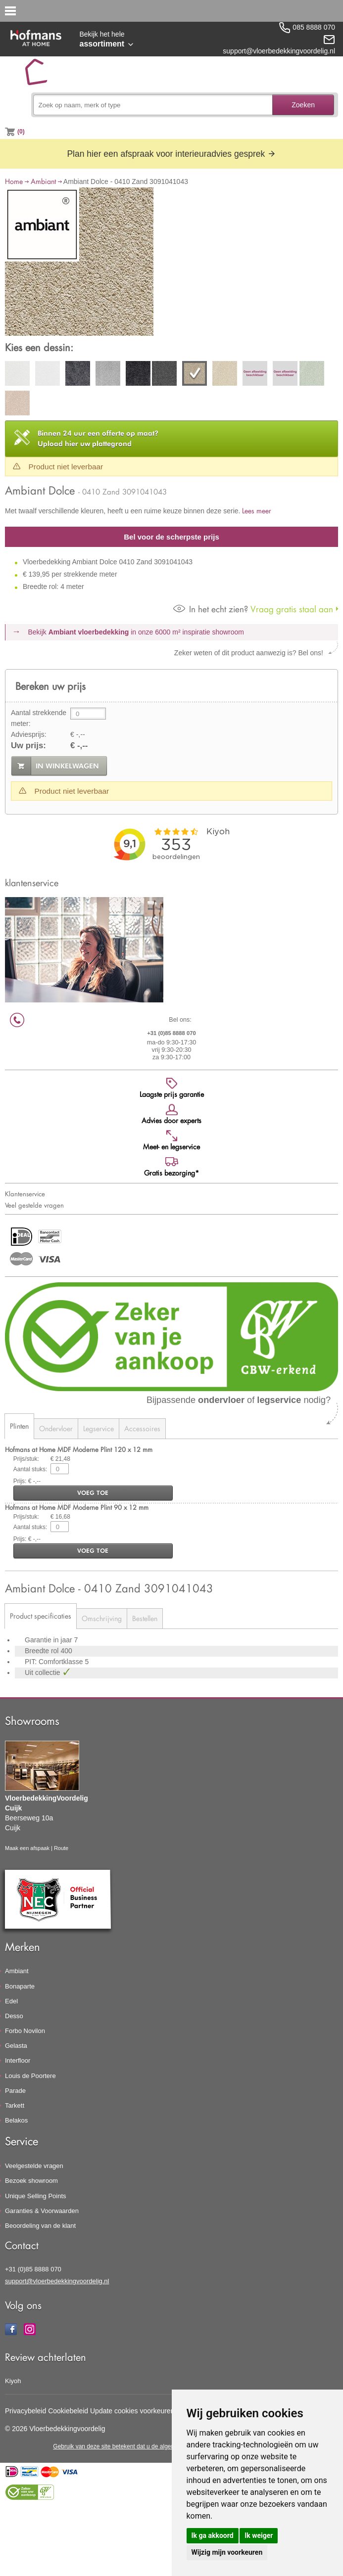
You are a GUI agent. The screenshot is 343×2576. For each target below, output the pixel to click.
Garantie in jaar (49, 1640)
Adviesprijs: (29, 734)
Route (61, 1848)
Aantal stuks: (30, 1469)
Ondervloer (56, 1428)
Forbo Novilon (25, 2030)
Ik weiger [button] (259, 2535)
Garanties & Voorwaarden (42, 2210)
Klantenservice (25, 1194)
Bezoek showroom (31, 2180)
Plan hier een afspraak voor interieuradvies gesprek (171, 154)
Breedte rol (42, 1651)
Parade (15, 2090)
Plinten (19, 1426)
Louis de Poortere (30, 2075)
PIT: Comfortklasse (55, 1662)
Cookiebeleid (68, 2411)
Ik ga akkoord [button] (213, 2535)
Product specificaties (40, 1616)
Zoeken (303, 105)
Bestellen (144, 1618)
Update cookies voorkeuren (132, 2411)
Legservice (98, 1428)
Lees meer (256, 510)
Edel (11, 2001)
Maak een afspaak (27, 1848)
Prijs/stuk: (26, 1458)
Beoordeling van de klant (40, 2225)
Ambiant (43, 181)
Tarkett (14, 2105)
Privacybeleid (25, 2411)
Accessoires (142, 1428)
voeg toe (92, 1492)
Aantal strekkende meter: (38, 718)
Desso (14, 2016)
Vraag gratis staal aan (253, 609)
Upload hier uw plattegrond (98, 438)
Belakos (16, 2120)
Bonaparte (20, 1986)
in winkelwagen (67, 766)
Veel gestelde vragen (34, 1205)
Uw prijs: (28, 745)
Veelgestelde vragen (34, 2165)
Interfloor (17, 2060)
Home (14, 181)
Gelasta (16, 2045)
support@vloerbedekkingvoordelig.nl (57, 2281)
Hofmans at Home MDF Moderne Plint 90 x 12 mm (76, 1507)
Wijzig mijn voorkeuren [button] (227, 2552)
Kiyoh (13, 2381)
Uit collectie (43, 1672)
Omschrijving (102, 1618)
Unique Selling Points (35, 2196)
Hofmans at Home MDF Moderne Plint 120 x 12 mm (78, 1449)
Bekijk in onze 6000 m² (136, 632)
